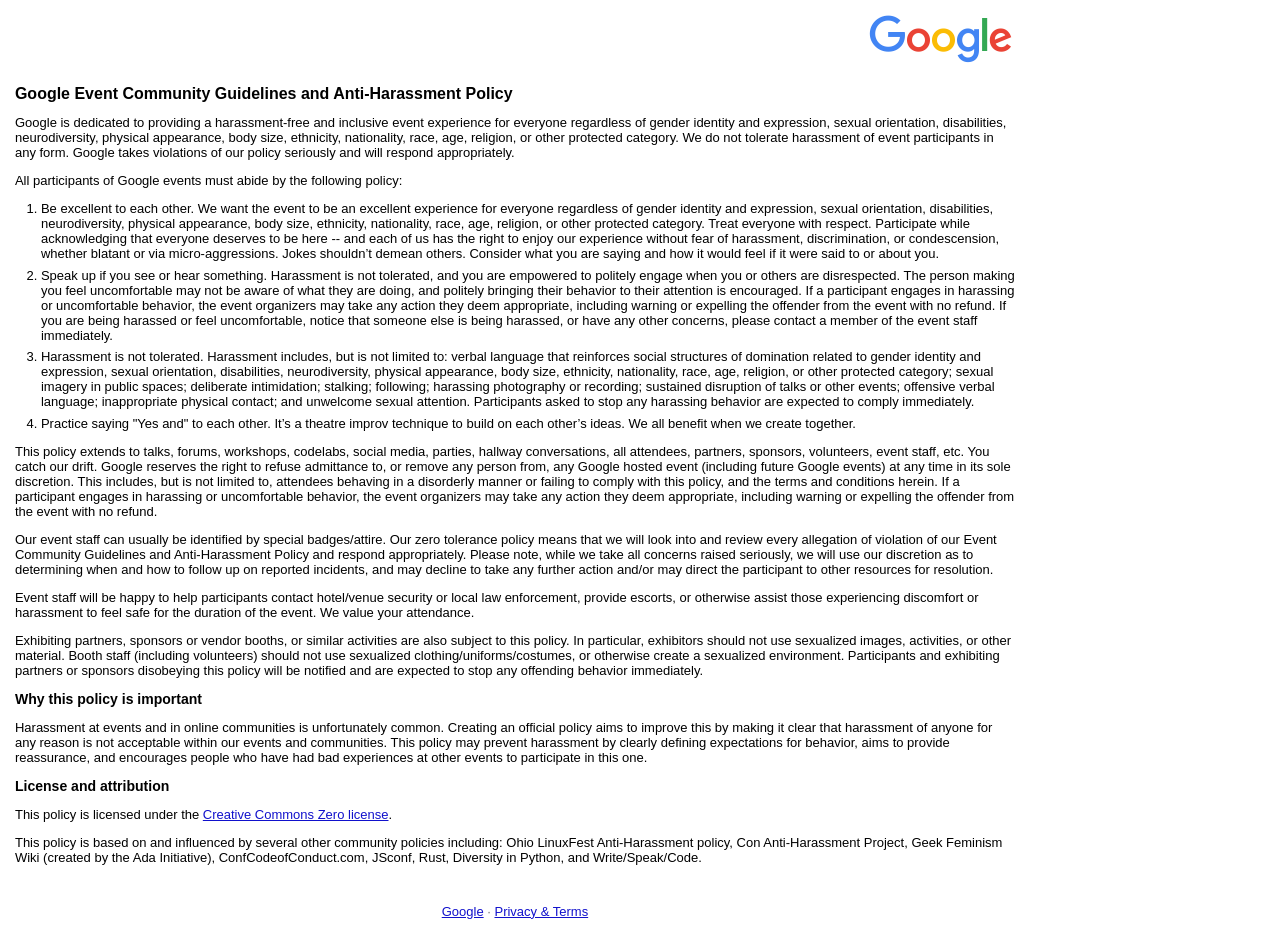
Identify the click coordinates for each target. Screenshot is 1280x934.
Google (463, 911)
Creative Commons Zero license (296, 814)
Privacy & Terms (541, 911)
